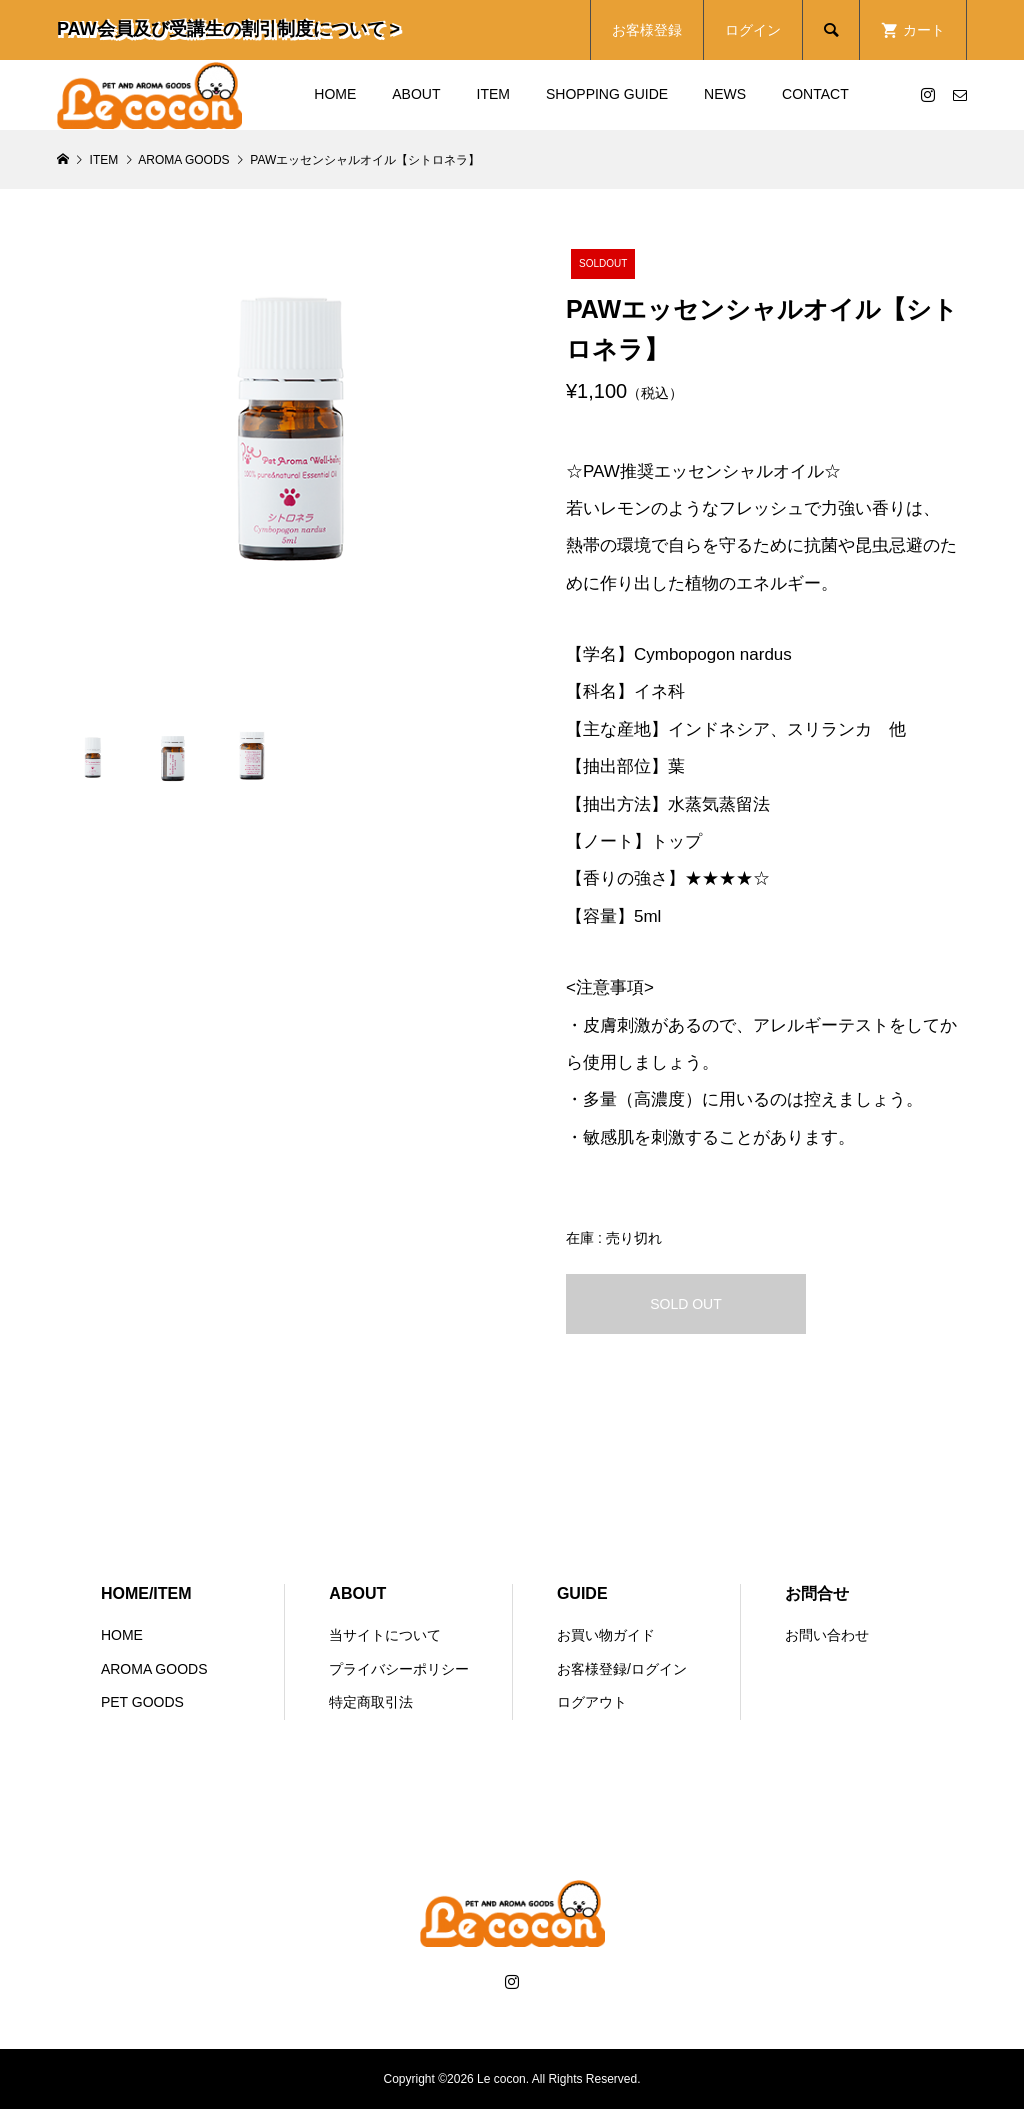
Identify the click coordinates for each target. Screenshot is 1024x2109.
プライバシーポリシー (399, 1669)
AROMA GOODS (154, 1669)
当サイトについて (385, 1635)
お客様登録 (647, 30)
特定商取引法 (371, 1702)
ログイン (753, 30)
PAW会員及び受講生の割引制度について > (228, 29)
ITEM (493, 94)
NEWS (725, 94)
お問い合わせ (827, 1635)
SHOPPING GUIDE (607, 94)
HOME (335, 94)
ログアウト (592, 1702)
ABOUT (416, 94)
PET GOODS (142, 1702)
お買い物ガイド (606, 1635)
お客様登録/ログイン (622, 1669)
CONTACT (815, 94)
